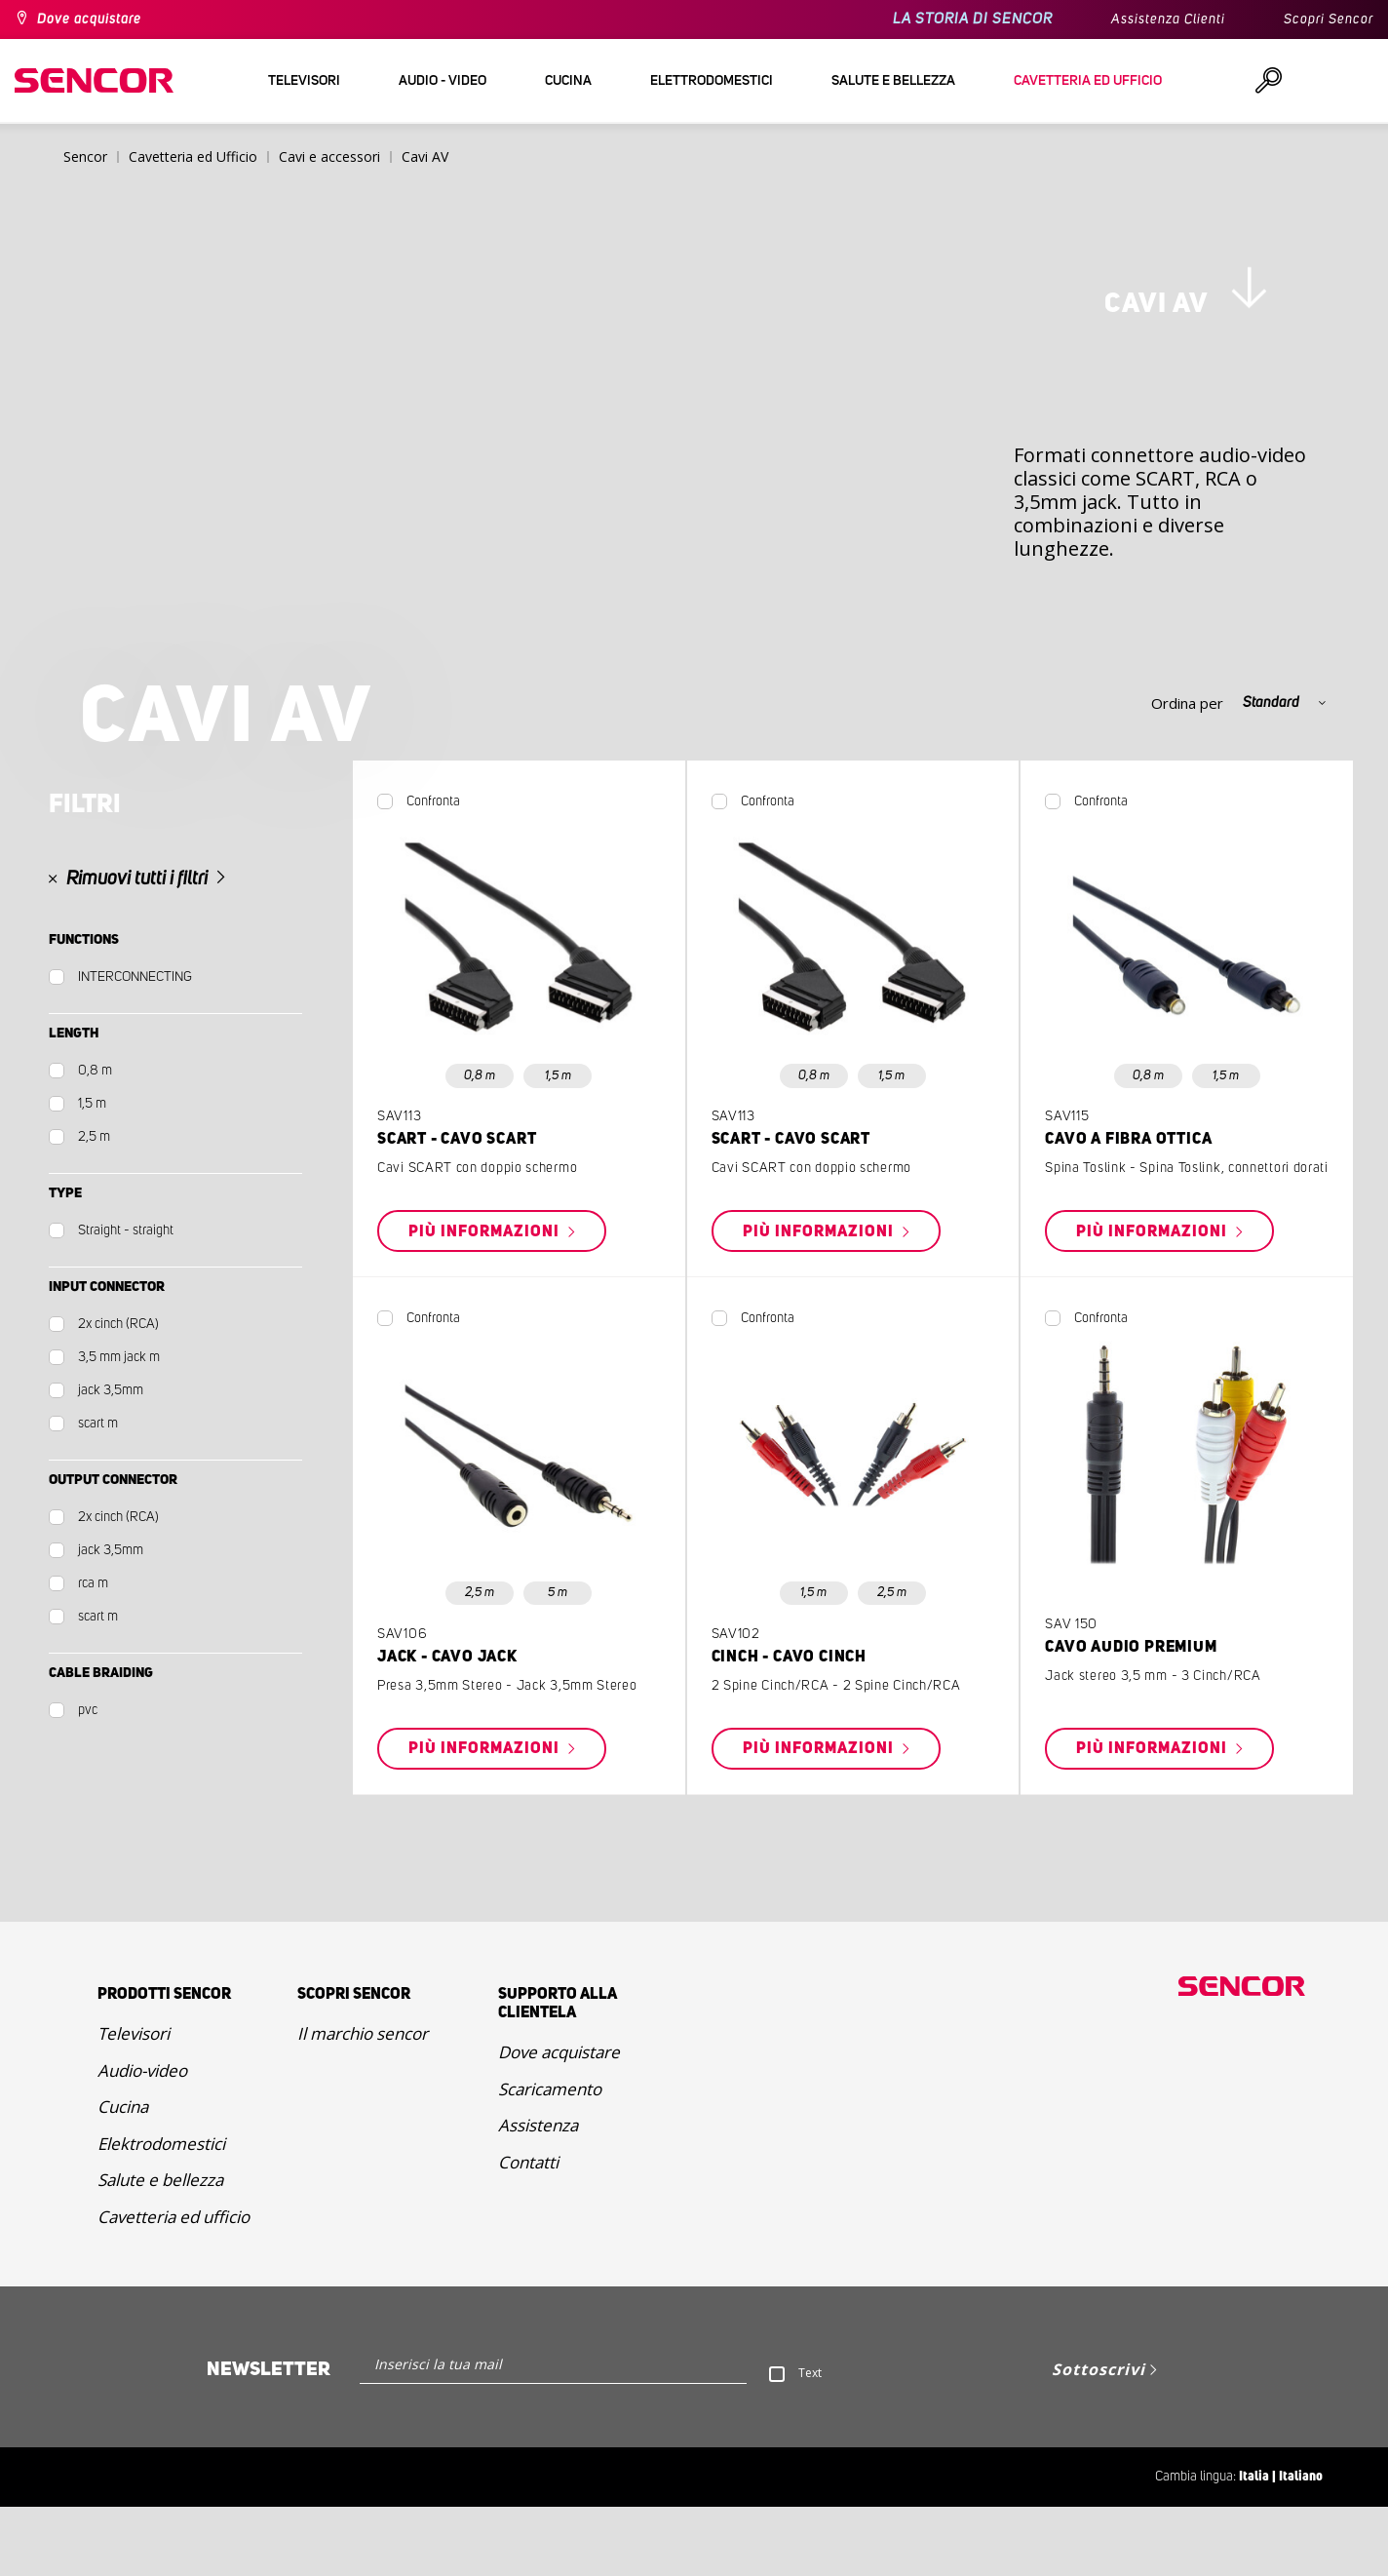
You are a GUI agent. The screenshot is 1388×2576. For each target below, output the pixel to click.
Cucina (122, 2176)
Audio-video (142, 2139)
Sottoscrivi (1098, 2438)
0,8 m (479, 1145)
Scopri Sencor (1328, 19)
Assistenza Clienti (1168, 19)
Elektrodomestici (161, 2213)
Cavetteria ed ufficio (173, 2286)
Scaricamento (549, 2158)
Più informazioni (485, 1300)
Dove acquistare (89, 19)
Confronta (433, 871)
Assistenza (538, 2194)
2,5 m (479, 1663)
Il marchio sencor (362, 2102)
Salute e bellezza (160, 2249)
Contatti (528, 2231)
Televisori (133, 2102)
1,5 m (558, 1145)
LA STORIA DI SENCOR (973, 19)
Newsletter (268, 2438)
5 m (557, 1663)
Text (810, 2442)
